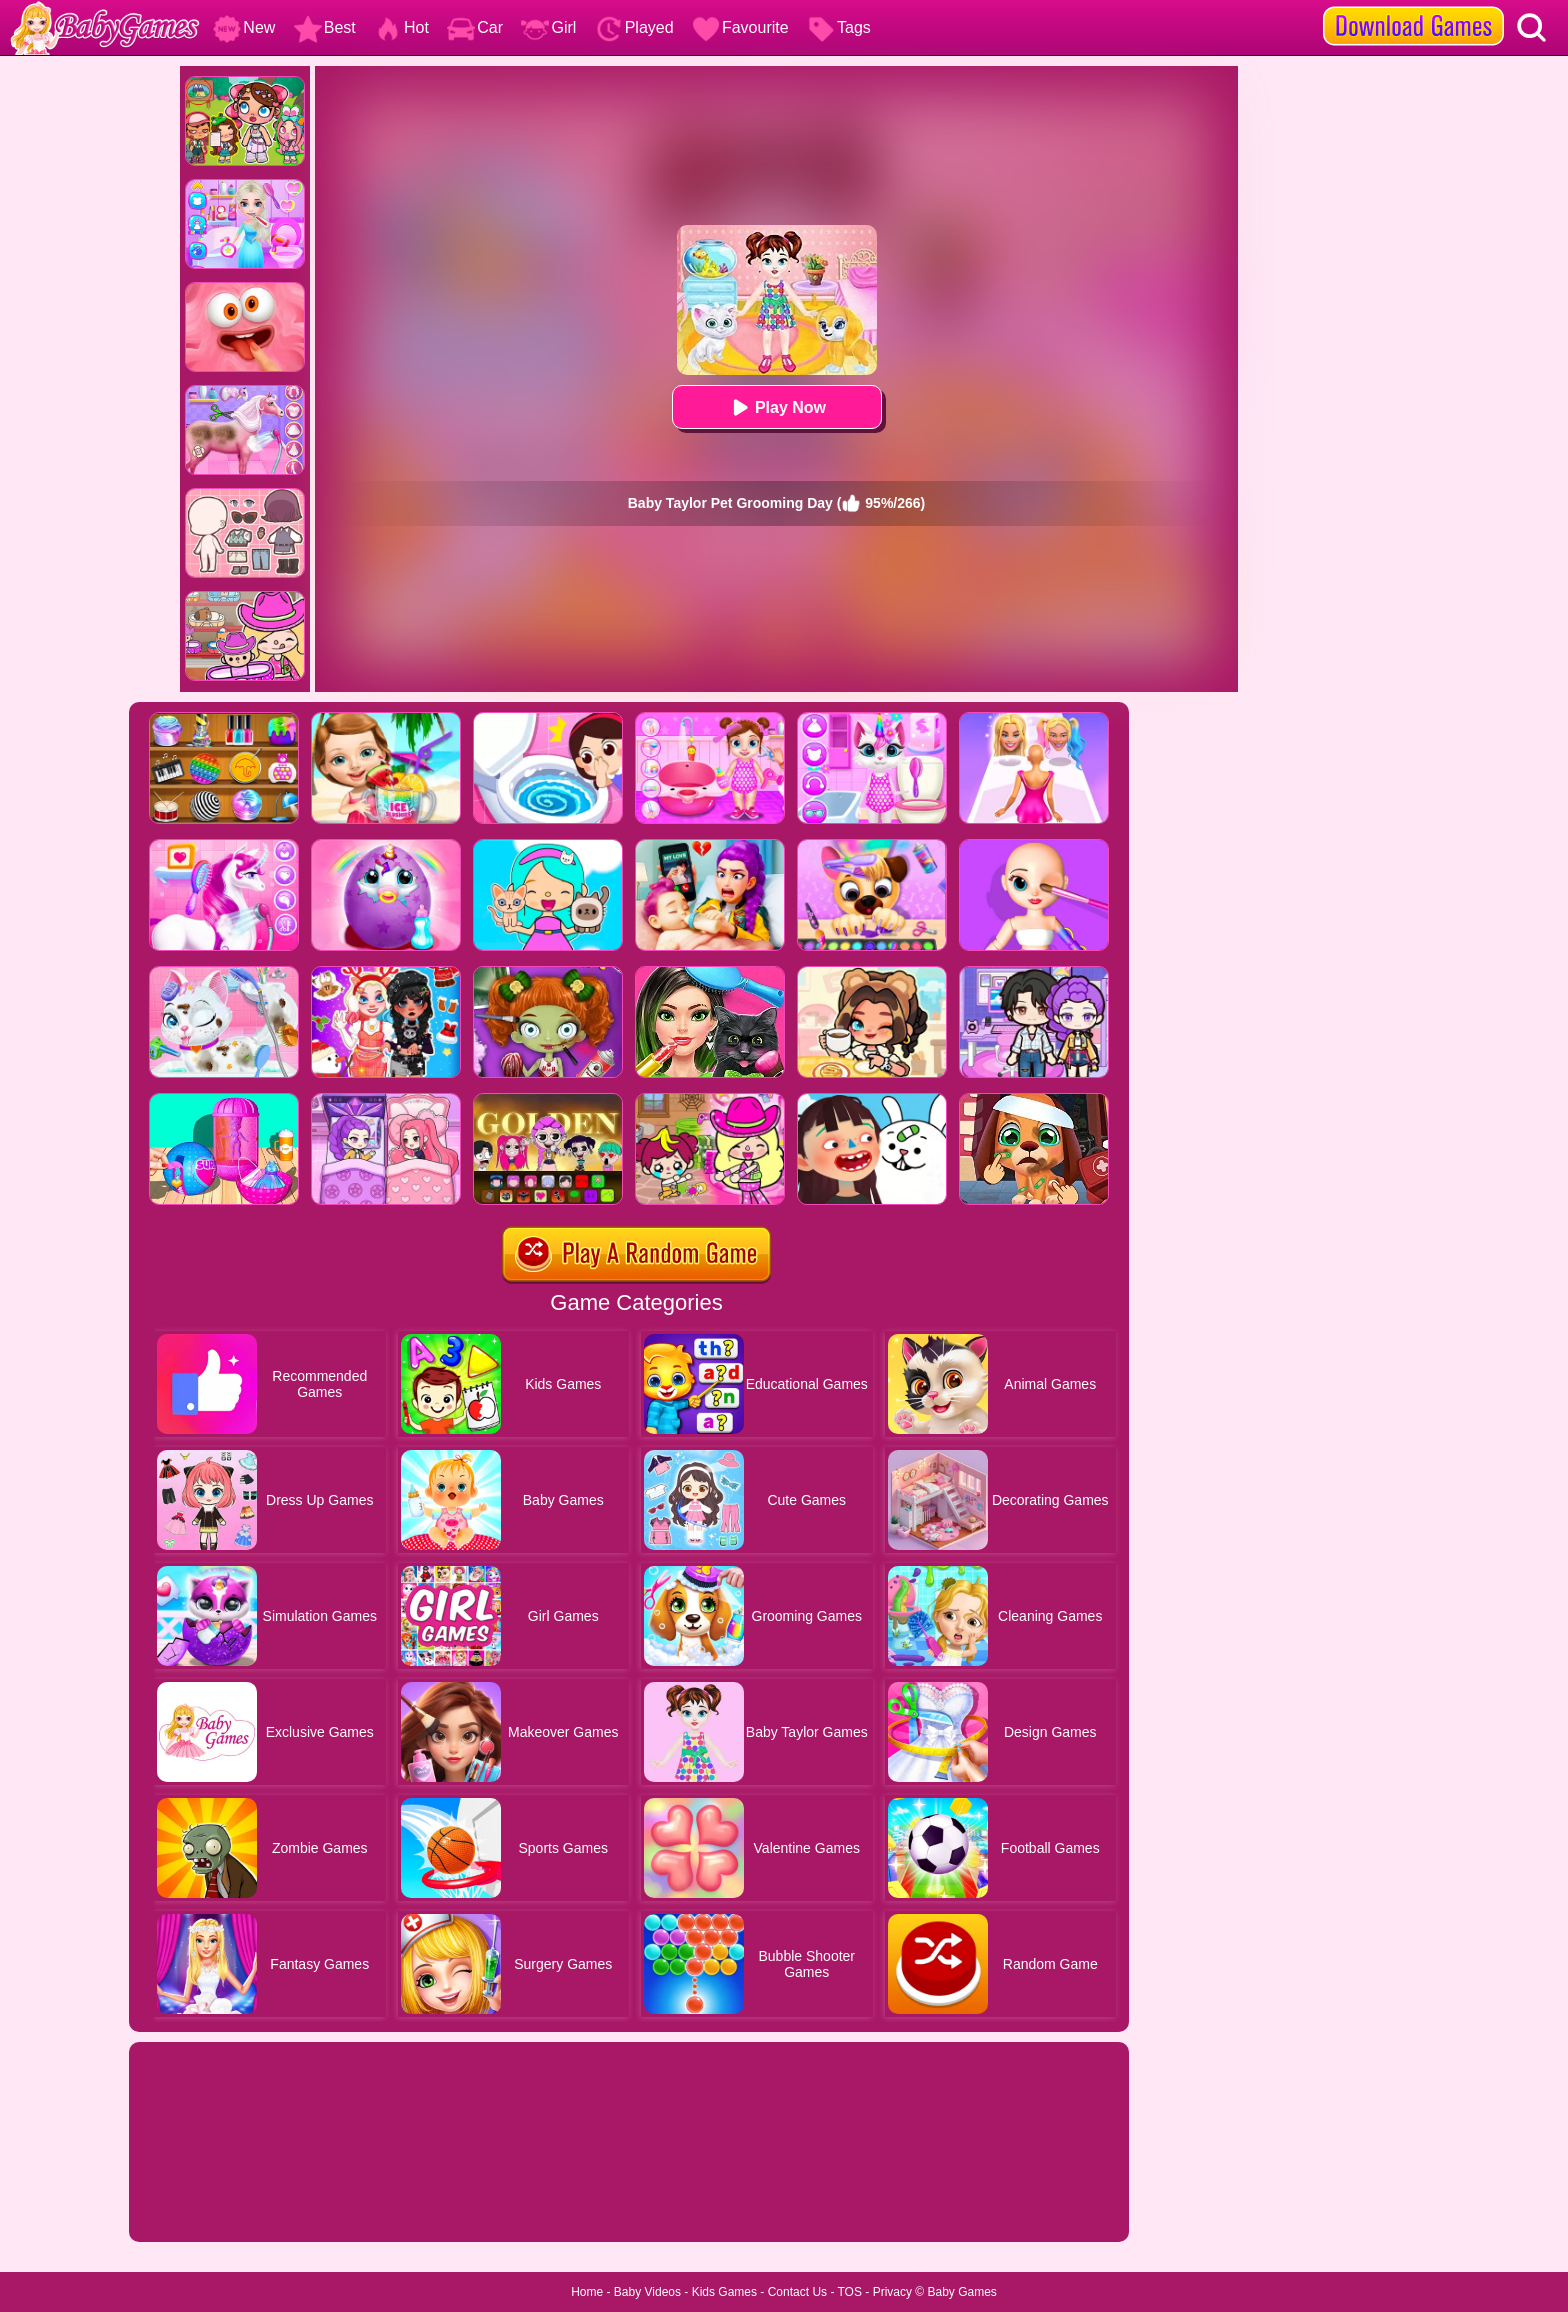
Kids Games (724, 2292)
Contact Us (797, 2292)
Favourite (740, 27)
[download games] (1413, 7)
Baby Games (961, 2292)
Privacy (892, 2292)
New (244, 27)
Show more (196, 2204)
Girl (548, 27)
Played (634, 27)
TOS (850, 2292)
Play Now (776, 407)
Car (475, 27)
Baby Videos (647, 2292)
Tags (839, 27)
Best (325, 27)
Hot (401, 27)
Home (587, 2292)
